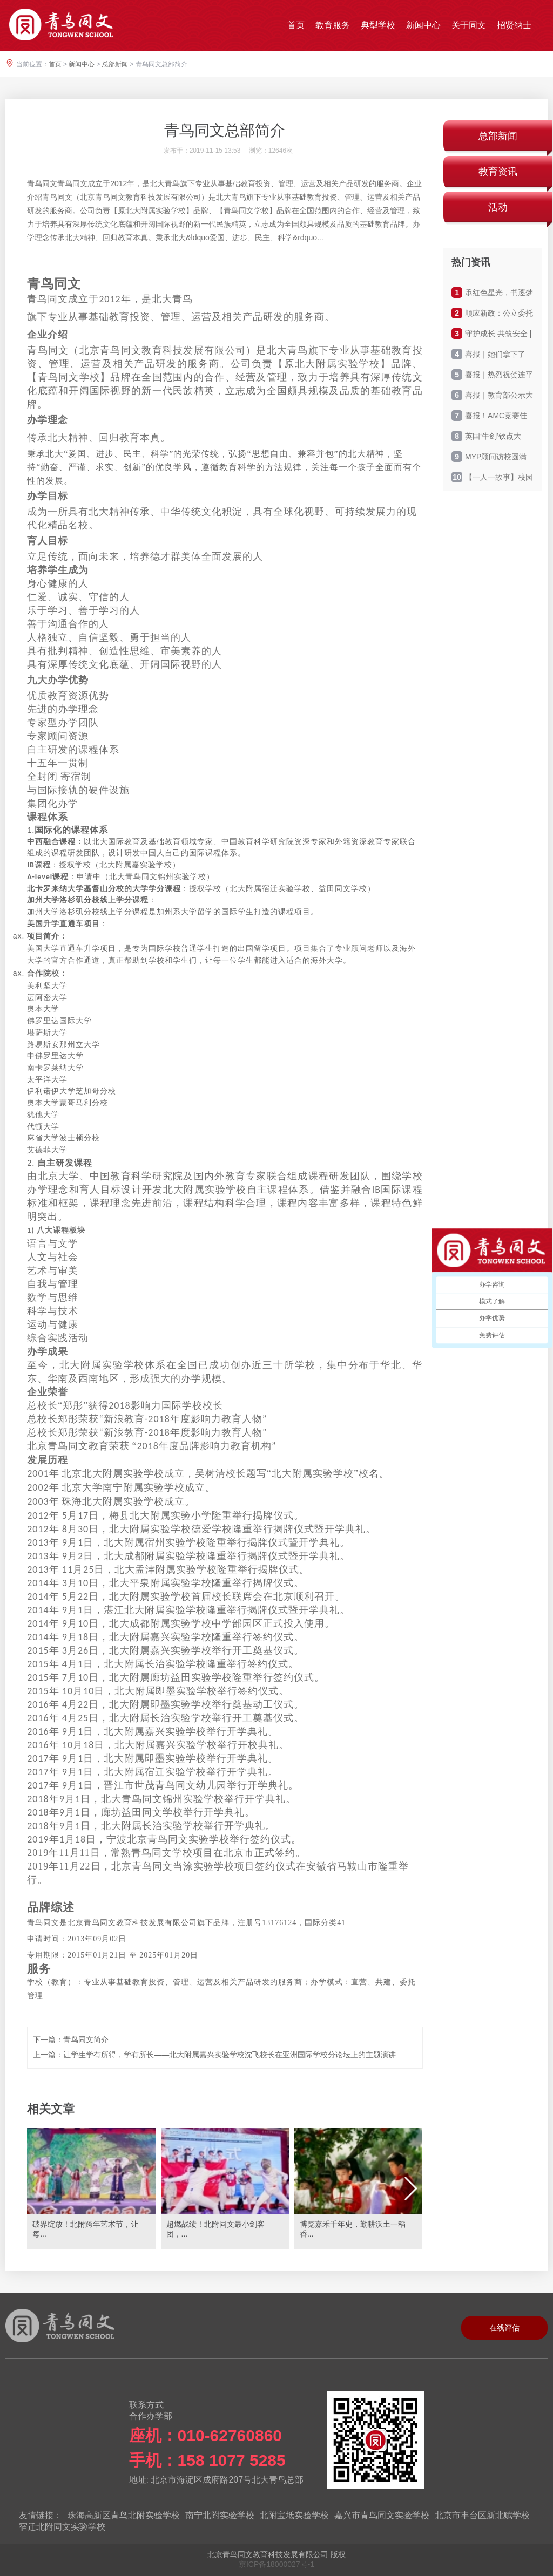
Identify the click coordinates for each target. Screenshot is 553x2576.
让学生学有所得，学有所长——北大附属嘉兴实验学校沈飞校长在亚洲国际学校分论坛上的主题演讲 (229, 2054)
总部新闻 (115, 64)
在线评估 (504, 2327)
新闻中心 (423, 25)
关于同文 (468, 25)
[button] (410, 2188)
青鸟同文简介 (86, 2039)
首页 (296, 25)
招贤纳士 (514, 25)
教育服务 (332, 25)
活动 (498, 207)
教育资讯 (497, 171)
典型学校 (378, 25)
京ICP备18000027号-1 (276, 2564)
